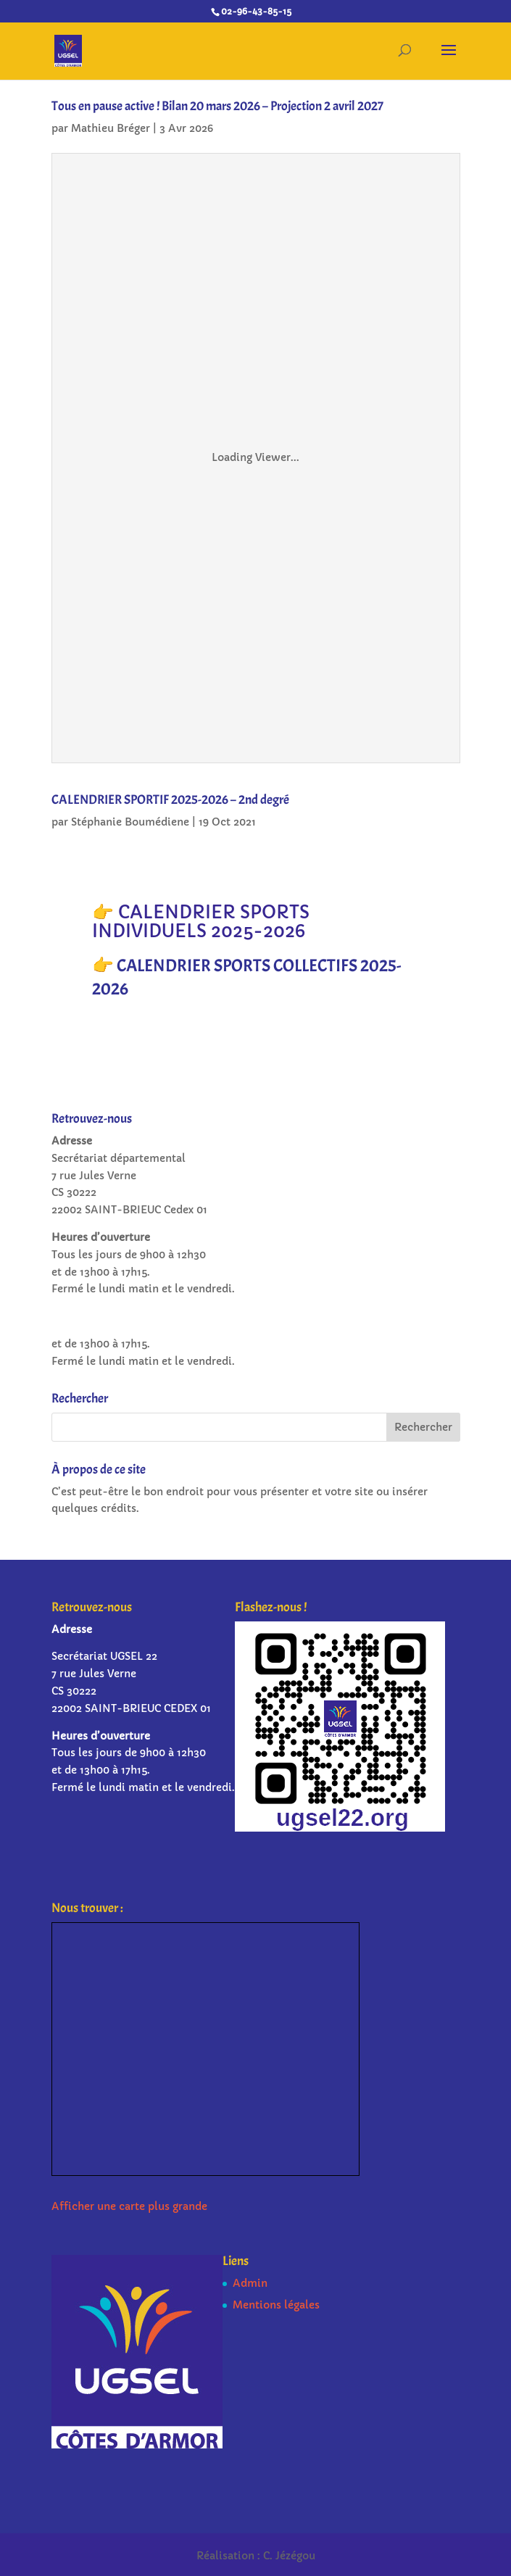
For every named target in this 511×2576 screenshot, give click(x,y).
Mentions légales (276, 2304)
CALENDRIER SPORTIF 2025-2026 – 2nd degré (170, 800)
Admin (250, 2283)
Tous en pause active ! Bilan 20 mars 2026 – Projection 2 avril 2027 (217, 106)
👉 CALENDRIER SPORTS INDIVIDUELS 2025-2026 (200, 922)
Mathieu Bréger (110, 128)
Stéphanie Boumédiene (130, 821)
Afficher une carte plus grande (129, 2206)
